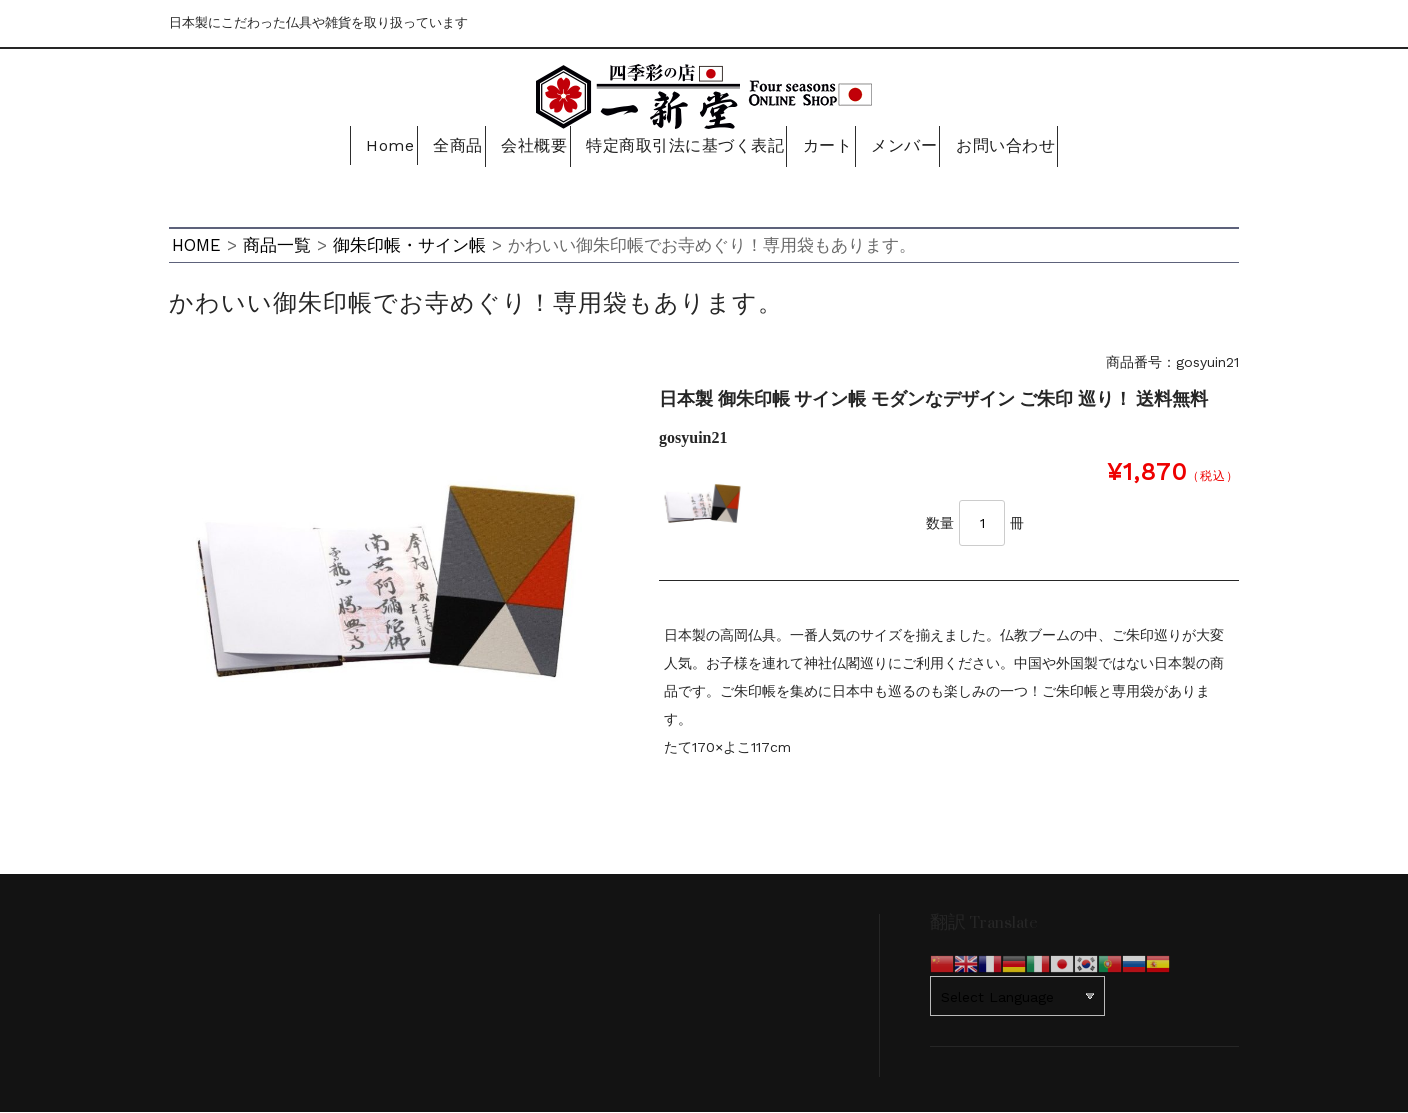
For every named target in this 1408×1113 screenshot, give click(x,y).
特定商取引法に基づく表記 (682, 147)
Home (364, 147)
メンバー (913, 147)
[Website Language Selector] (1017, 997)
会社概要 (530, 147)
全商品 (443, 147)
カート (827, 147)
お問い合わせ (1021, 147)
